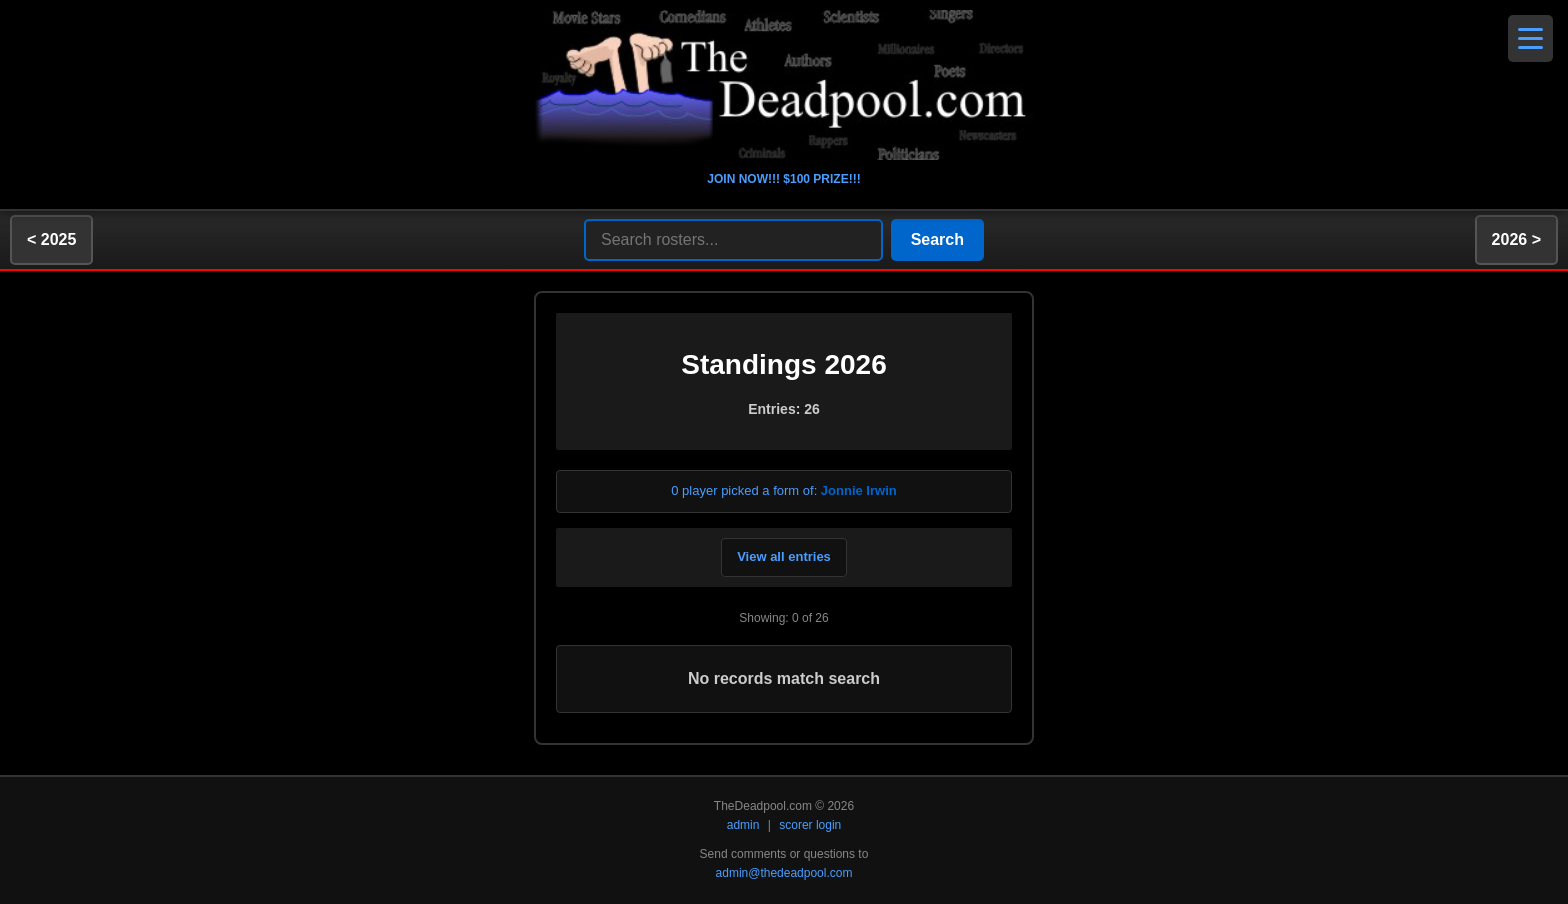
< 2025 (51, 239)
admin (743, 825)
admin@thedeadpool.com (784, 873)
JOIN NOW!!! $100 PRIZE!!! (783, 179)
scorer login (810, 825)
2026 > (1516, 239)
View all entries (784, 556)
